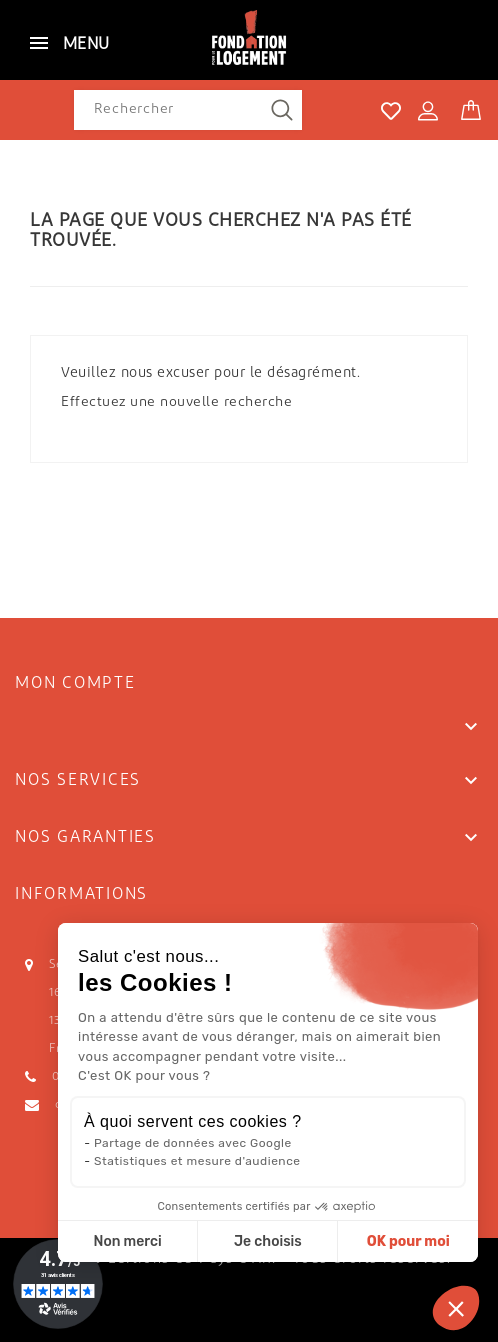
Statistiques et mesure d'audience (197, 1161)
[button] (456, 1308)
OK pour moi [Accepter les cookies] (408, 1241)
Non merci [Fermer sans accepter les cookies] (127, 1241)
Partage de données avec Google (193, 1143)
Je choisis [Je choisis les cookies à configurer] (268, 1241)
